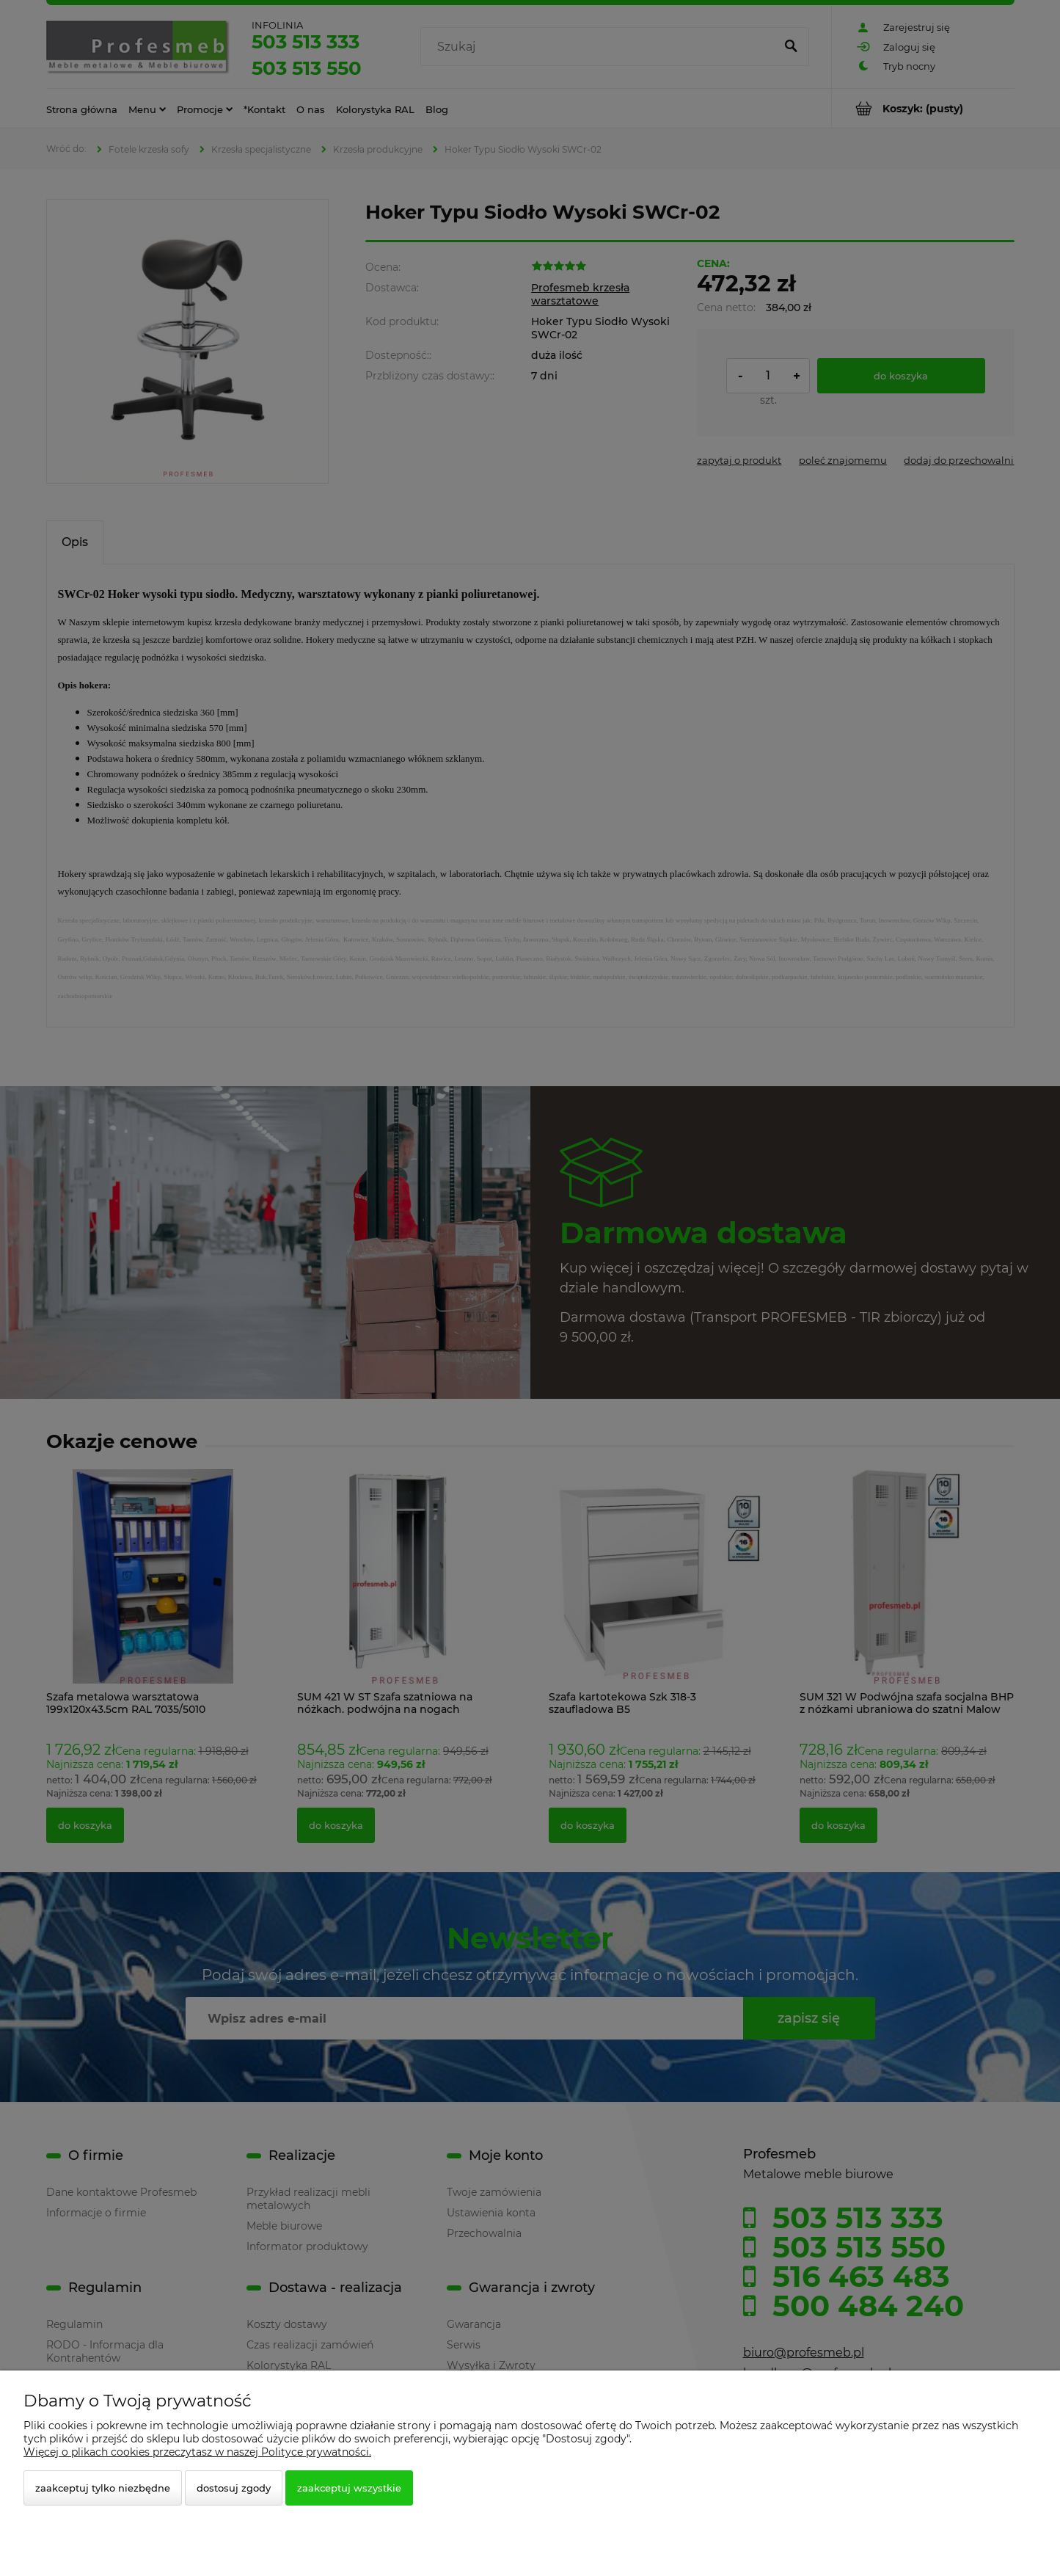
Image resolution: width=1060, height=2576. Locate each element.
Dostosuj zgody (234, 2488)
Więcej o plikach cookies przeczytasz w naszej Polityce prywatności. (197, 2452)
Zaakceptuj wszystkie (349, 2488)
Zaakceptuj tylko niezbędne (102, 2488)
